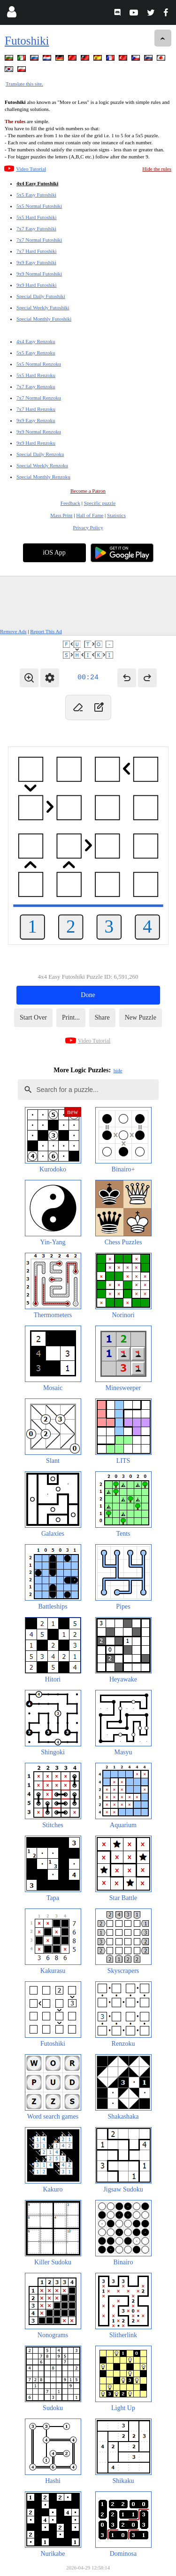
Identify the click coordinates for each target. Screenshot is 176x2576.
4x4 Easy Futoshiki (37, 183)
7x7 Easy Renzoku (35, 386)
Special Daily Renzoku (40, 454)
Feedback (70, 503)
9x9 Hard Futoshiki (36, 285)
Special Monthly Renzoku (43, 476)
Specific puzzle (100, 503)
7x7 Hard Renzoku (35, 409)
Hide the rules (156, 169)
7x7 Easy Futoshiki (36, 228)
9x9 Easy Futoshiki (36, 262)
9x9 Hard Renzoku (35, 443)
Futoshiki (27, 40)
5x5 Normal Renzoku (38, 364)
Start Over (33, 1017)
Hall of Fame (89, 515)
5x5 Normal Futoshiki (39, 206)
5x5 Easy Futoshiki (36, 194)
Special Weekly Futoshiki (42, 307)
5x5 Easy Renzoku (35, 352)
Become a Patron (88, 491)
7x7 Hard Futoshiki (36, 251)
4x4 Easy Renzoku (35, 341)
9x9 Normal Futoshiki (39, 273)
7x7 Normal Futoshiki (39, 240)
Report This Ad (46, 631)
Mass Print (61, 515)
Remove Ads (13, 631)
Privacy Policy (88, 527)
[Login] (11, 13)
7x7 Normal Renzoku (38, 398)
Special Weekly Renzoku (42, 465)
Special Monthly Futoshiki (43, 319)
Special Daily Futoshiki (40, 296)
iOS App (54, 552)
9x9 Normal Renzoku (38, 431)
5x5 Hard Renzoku (35, 375)
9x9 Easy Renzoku (35, 420)
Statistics (116, 515)
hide (118, 1070)
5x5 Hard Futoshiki (36, 217)
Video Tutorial (31, 169)
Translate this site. (24, 83)
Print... (71, 1017)
